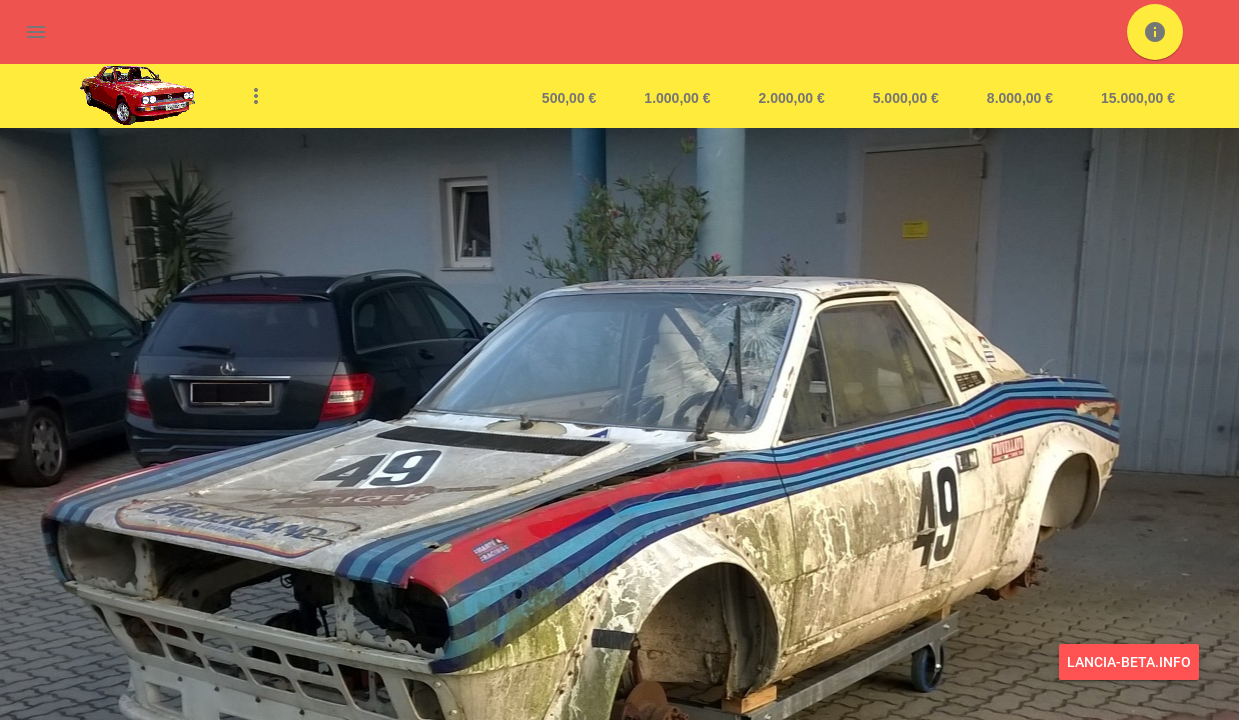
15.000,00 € (1138, 98)
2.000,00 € (792, 98)
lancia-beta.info (1129, 662)
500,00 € (569, 98)
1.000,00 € (677, 98)
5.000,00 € (906, 98)
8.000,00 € (1020, 98)
